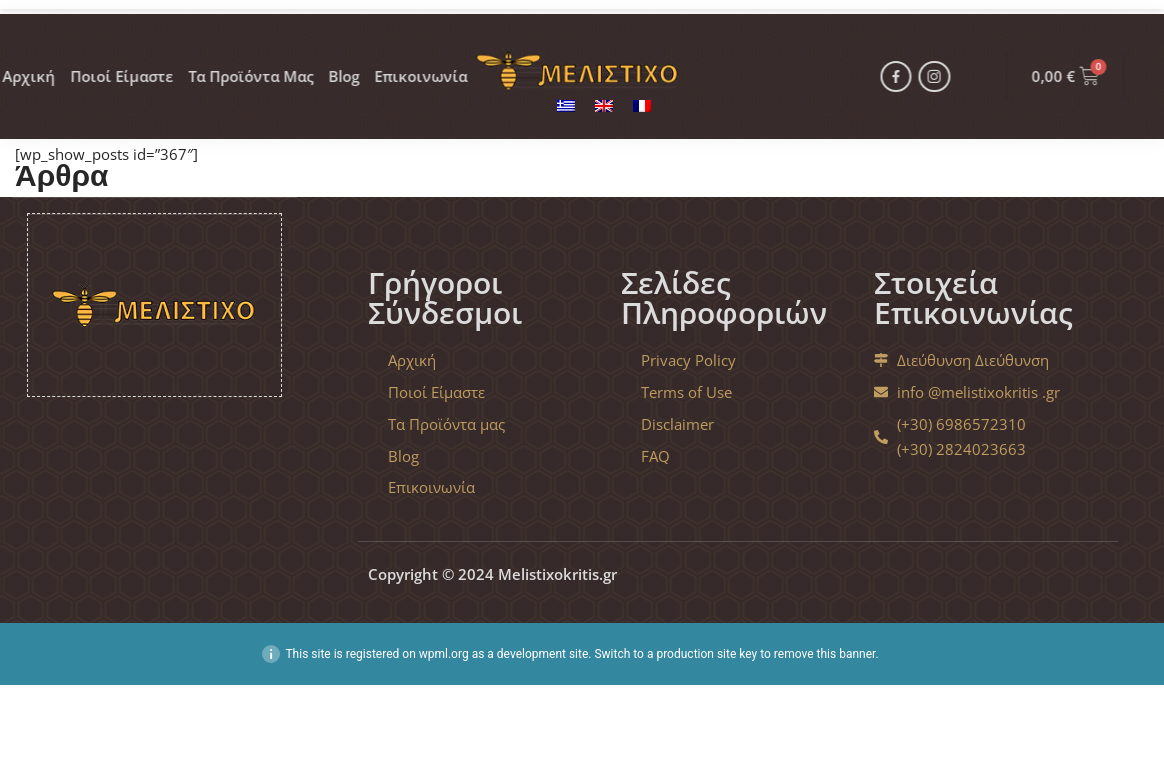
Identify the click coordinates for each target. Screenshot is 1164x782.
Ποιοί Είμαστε (73, 60)
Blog (310, 60)
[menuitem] (566, 105)
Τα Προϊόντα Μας (210, 60)
